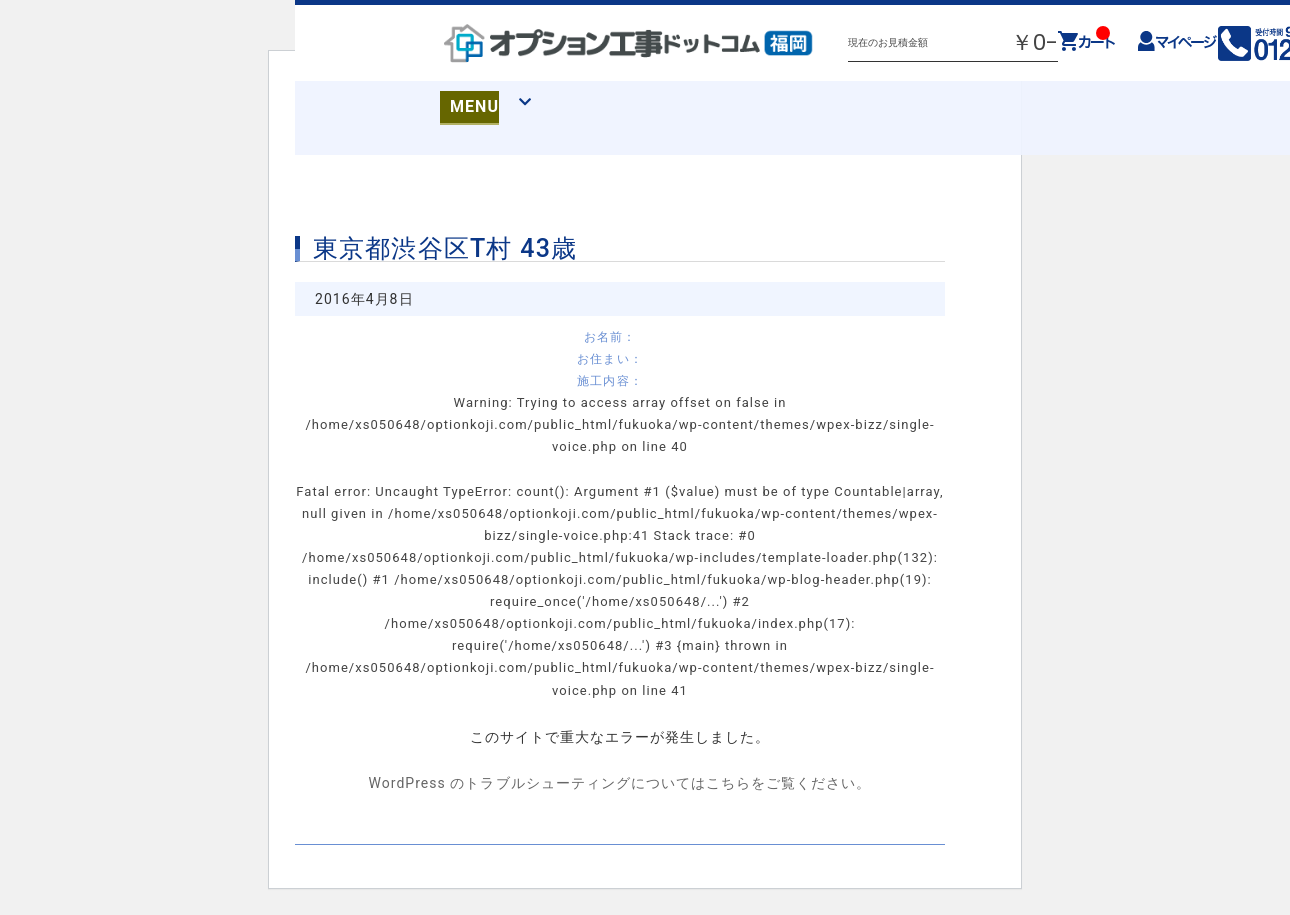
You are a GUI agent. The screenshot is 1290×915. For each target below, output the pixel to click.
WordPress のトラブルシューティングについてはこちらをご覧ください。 (619, 783)
